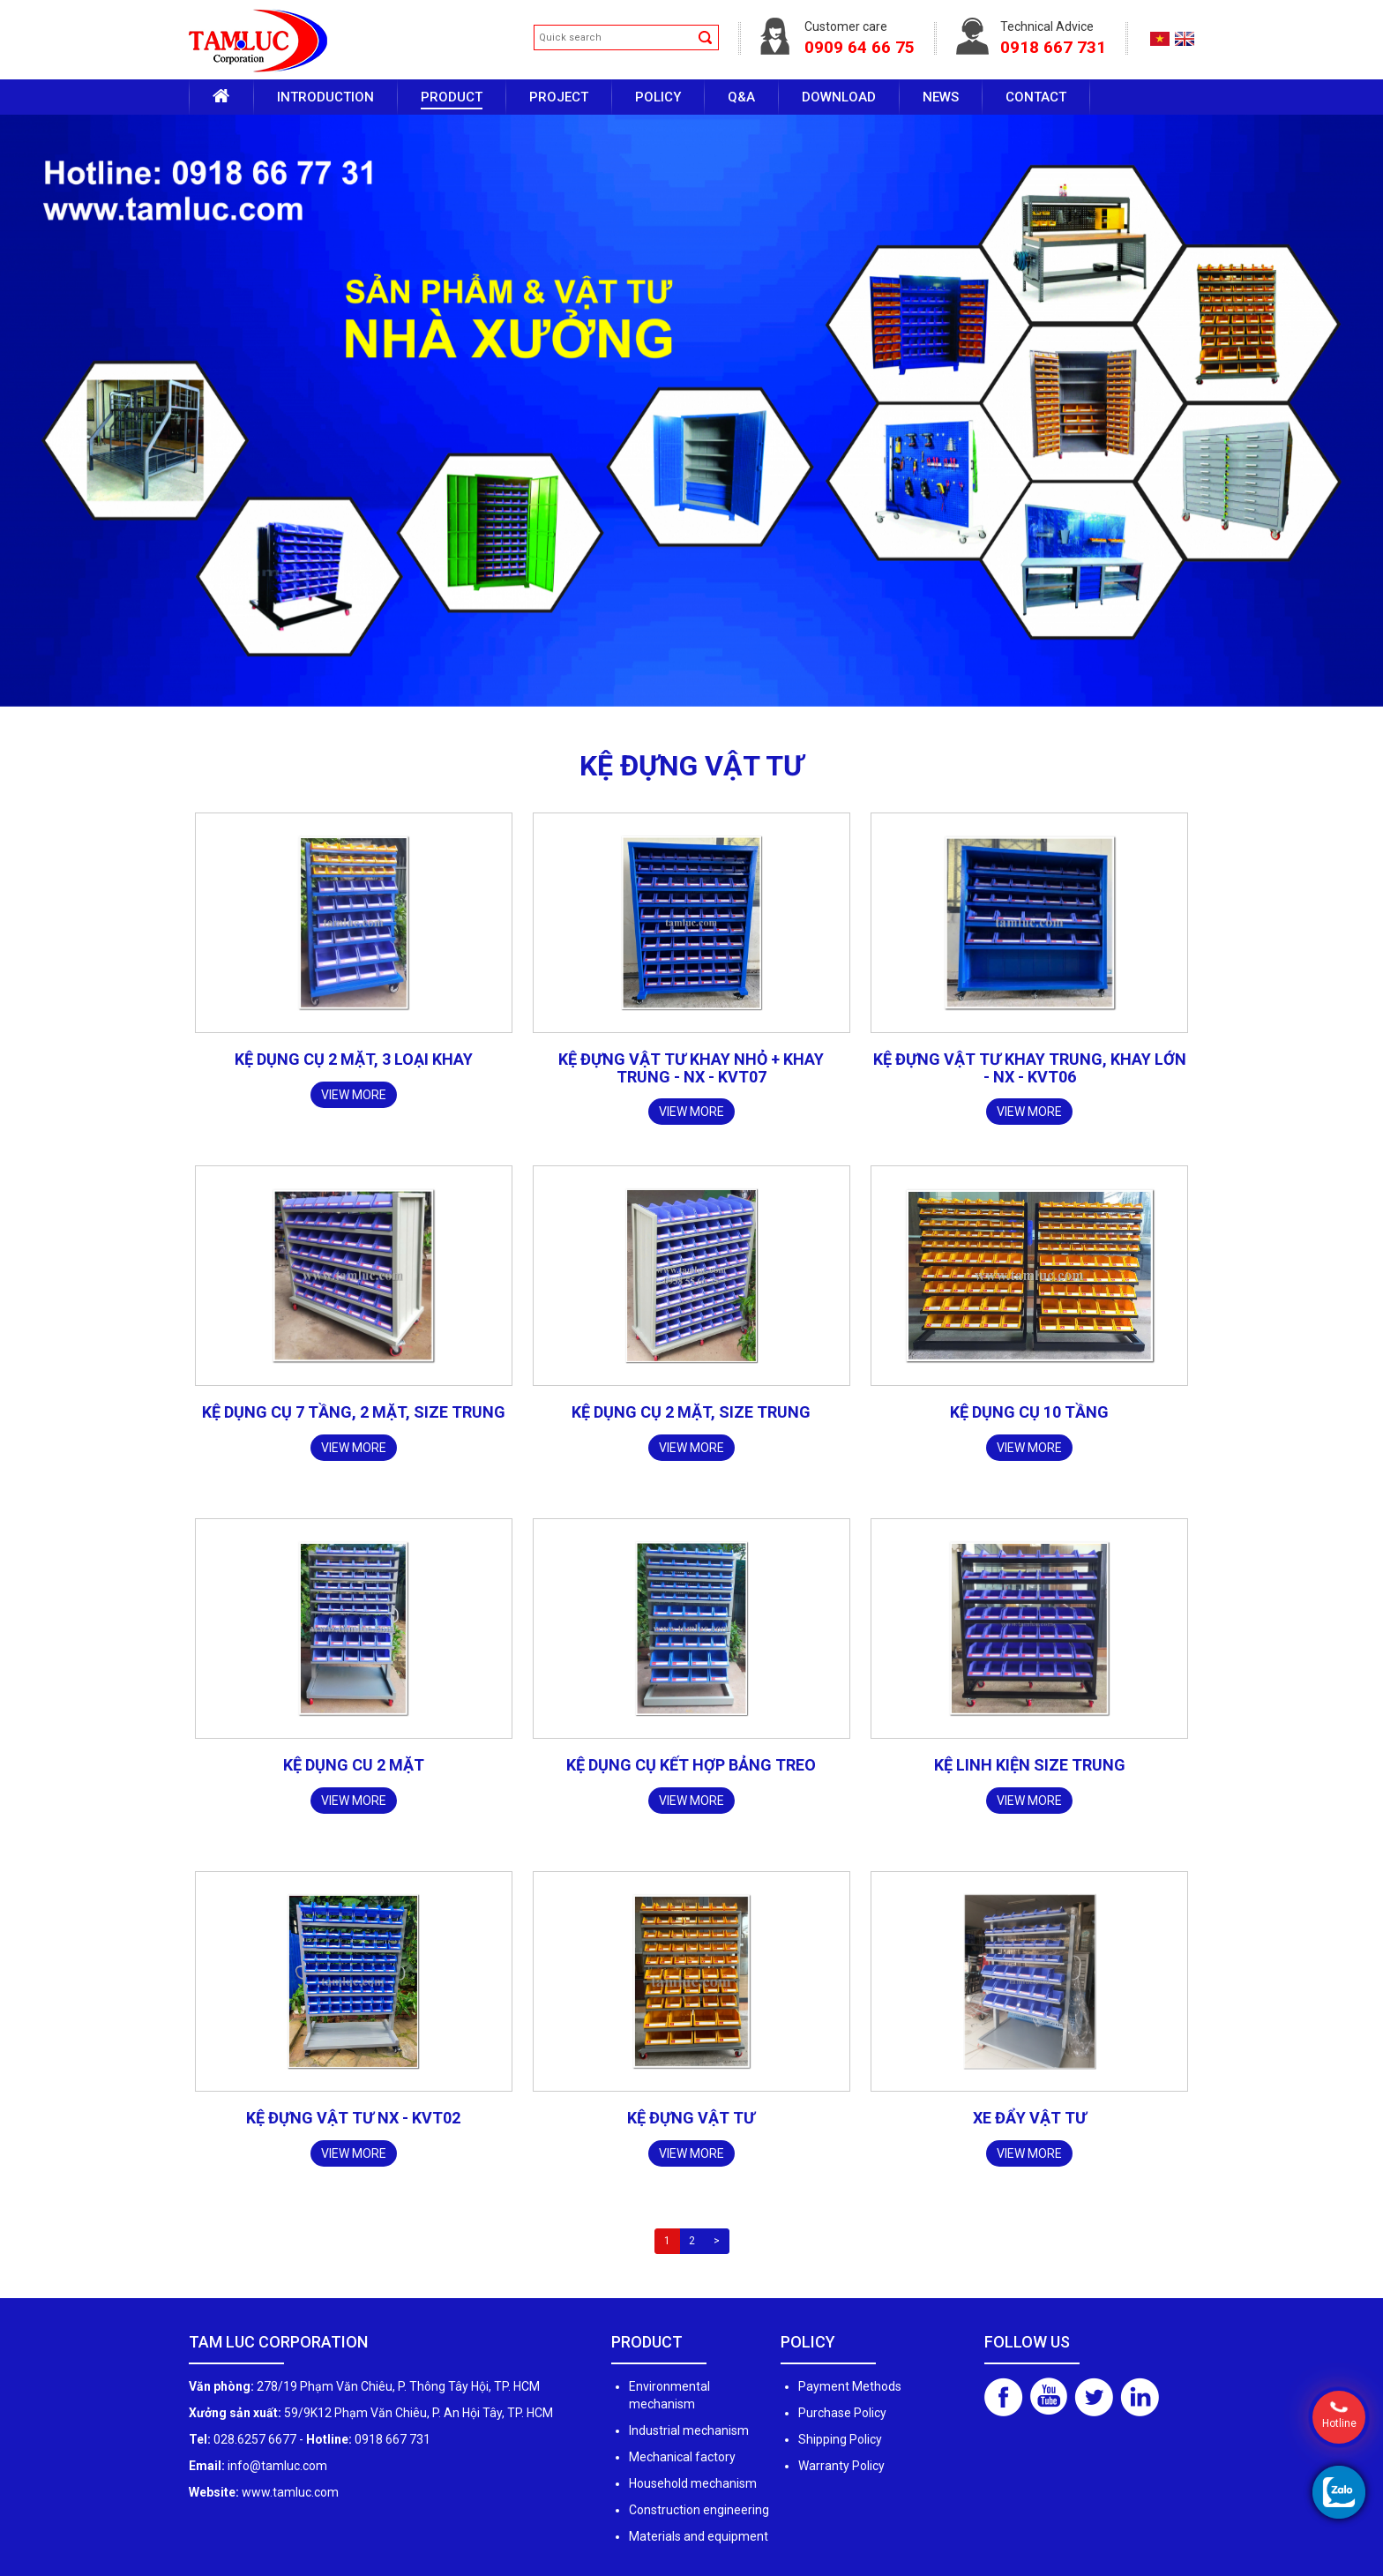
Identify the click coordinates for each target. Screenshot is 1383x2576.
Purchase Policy (842, 2413)
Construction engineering (699, 2510)
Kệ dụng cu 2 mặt (353, 1765)
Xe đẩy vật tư (1030, 2117)
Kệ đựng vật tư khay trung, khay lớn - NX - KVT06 (1029, 1068)
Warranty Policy (841, 2466)
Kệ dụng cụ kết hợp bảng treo (691, 1765)
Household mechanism (693, 2483)
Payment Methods (849, 2386)
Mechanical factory (682, 2457)
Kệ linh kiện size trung (1029, 1765)
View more (353, 1095)
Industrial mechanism (689, 2430)
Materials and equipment (698, 2536)
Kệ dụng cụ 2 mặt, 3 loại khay (354, 1059)
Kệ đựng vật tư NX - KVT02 (353, 2117)
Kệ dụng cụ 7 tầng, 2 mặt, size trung (353, 1412)
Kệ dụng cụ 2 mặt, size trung (691, 1412)
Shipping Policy (840, 2439)
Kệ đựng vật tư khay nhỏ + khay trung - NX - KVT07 (691, 1068)
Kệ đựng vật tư (691, 2117)
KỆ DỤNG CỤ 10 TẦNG (1029, 1412)
